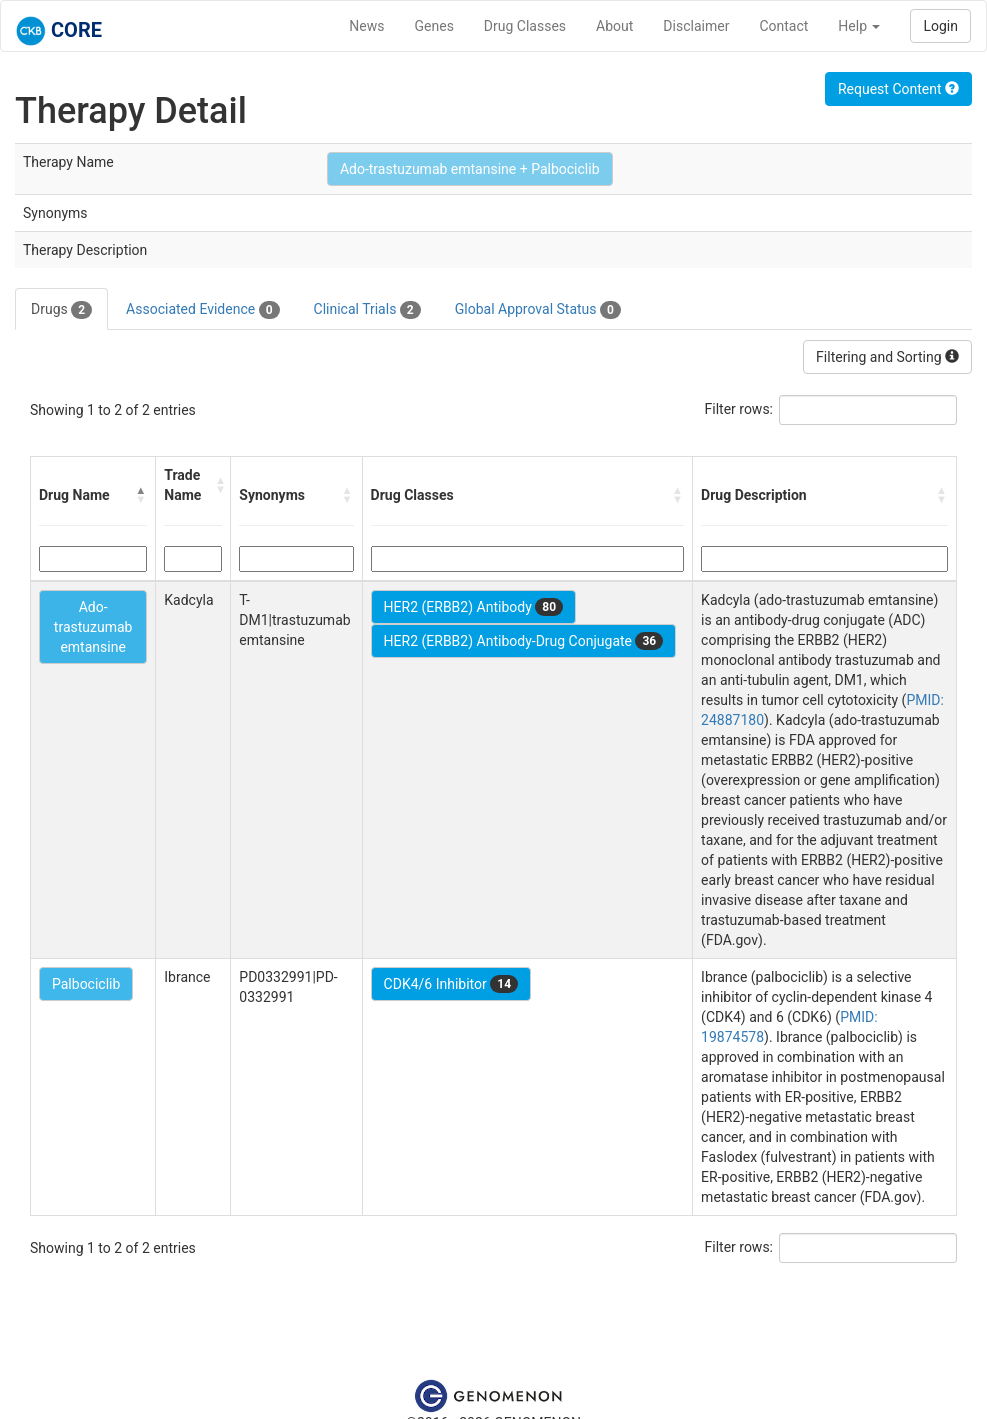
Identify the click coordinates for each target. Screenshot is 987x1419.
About (614, 26)
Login (940, 26)
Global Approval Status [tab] (538, 310)
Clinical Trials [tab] (367, 310)
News (366, 26)
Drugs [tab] (61, 310)
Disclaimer (696, 26)
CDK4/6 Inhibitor (451, 984)
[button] (141, 495)
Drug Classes (525, 26)
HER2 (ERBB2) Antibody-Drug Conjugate (524, 641)
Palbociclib (86, 984)
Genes (434, 26)
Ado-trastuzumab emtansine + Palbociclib (470, 169)
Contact (783, 26)
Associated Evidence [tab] (202, 310)
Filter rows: (739, 409)
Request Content (898, 89)
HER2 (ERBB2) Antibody (473, 607)
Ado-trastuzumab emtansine (93, 627)
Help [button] (859, 26)
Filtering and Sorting (887, 357)
